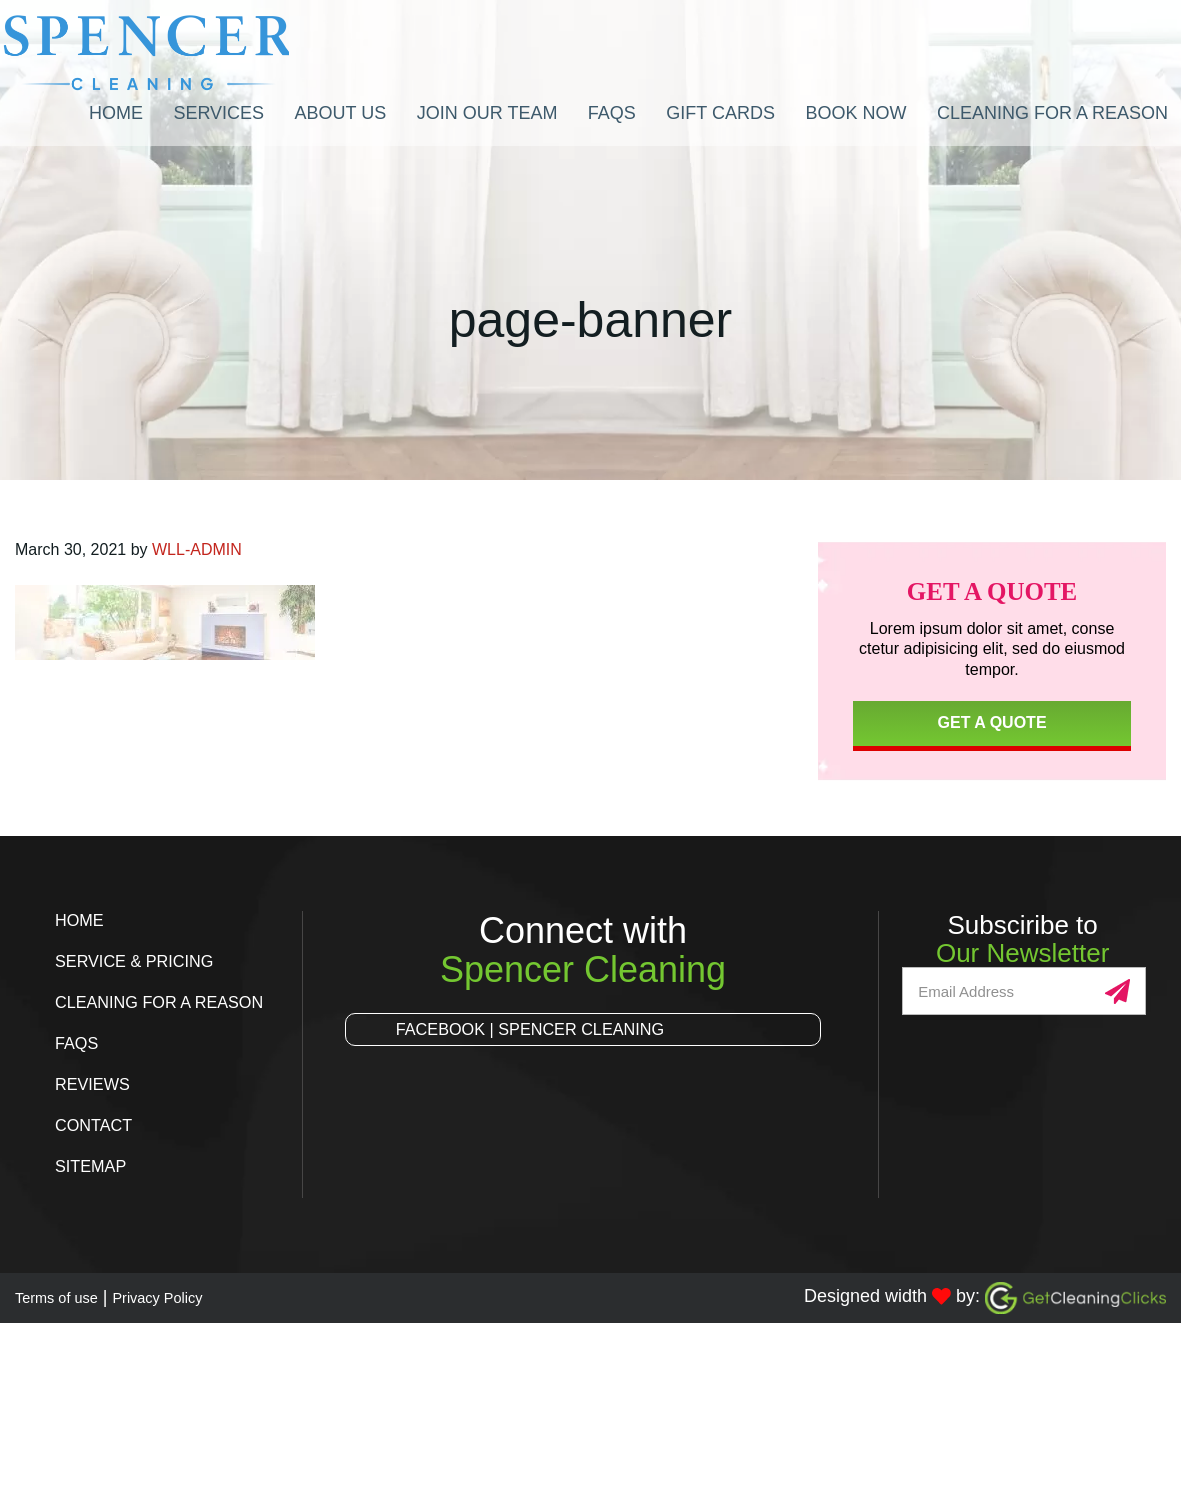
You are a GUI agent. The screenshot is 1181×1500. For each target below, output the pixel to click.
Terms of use (66, 1297)
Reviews (96, 1084)
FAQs (79, 1043)
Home (82, 920)
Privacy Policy (189, 1297)
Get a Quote (992, 722)
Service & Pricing (143, 961)
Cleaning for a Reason (170, 1002)
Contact (98, 1125)
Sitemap (94, 1166)
